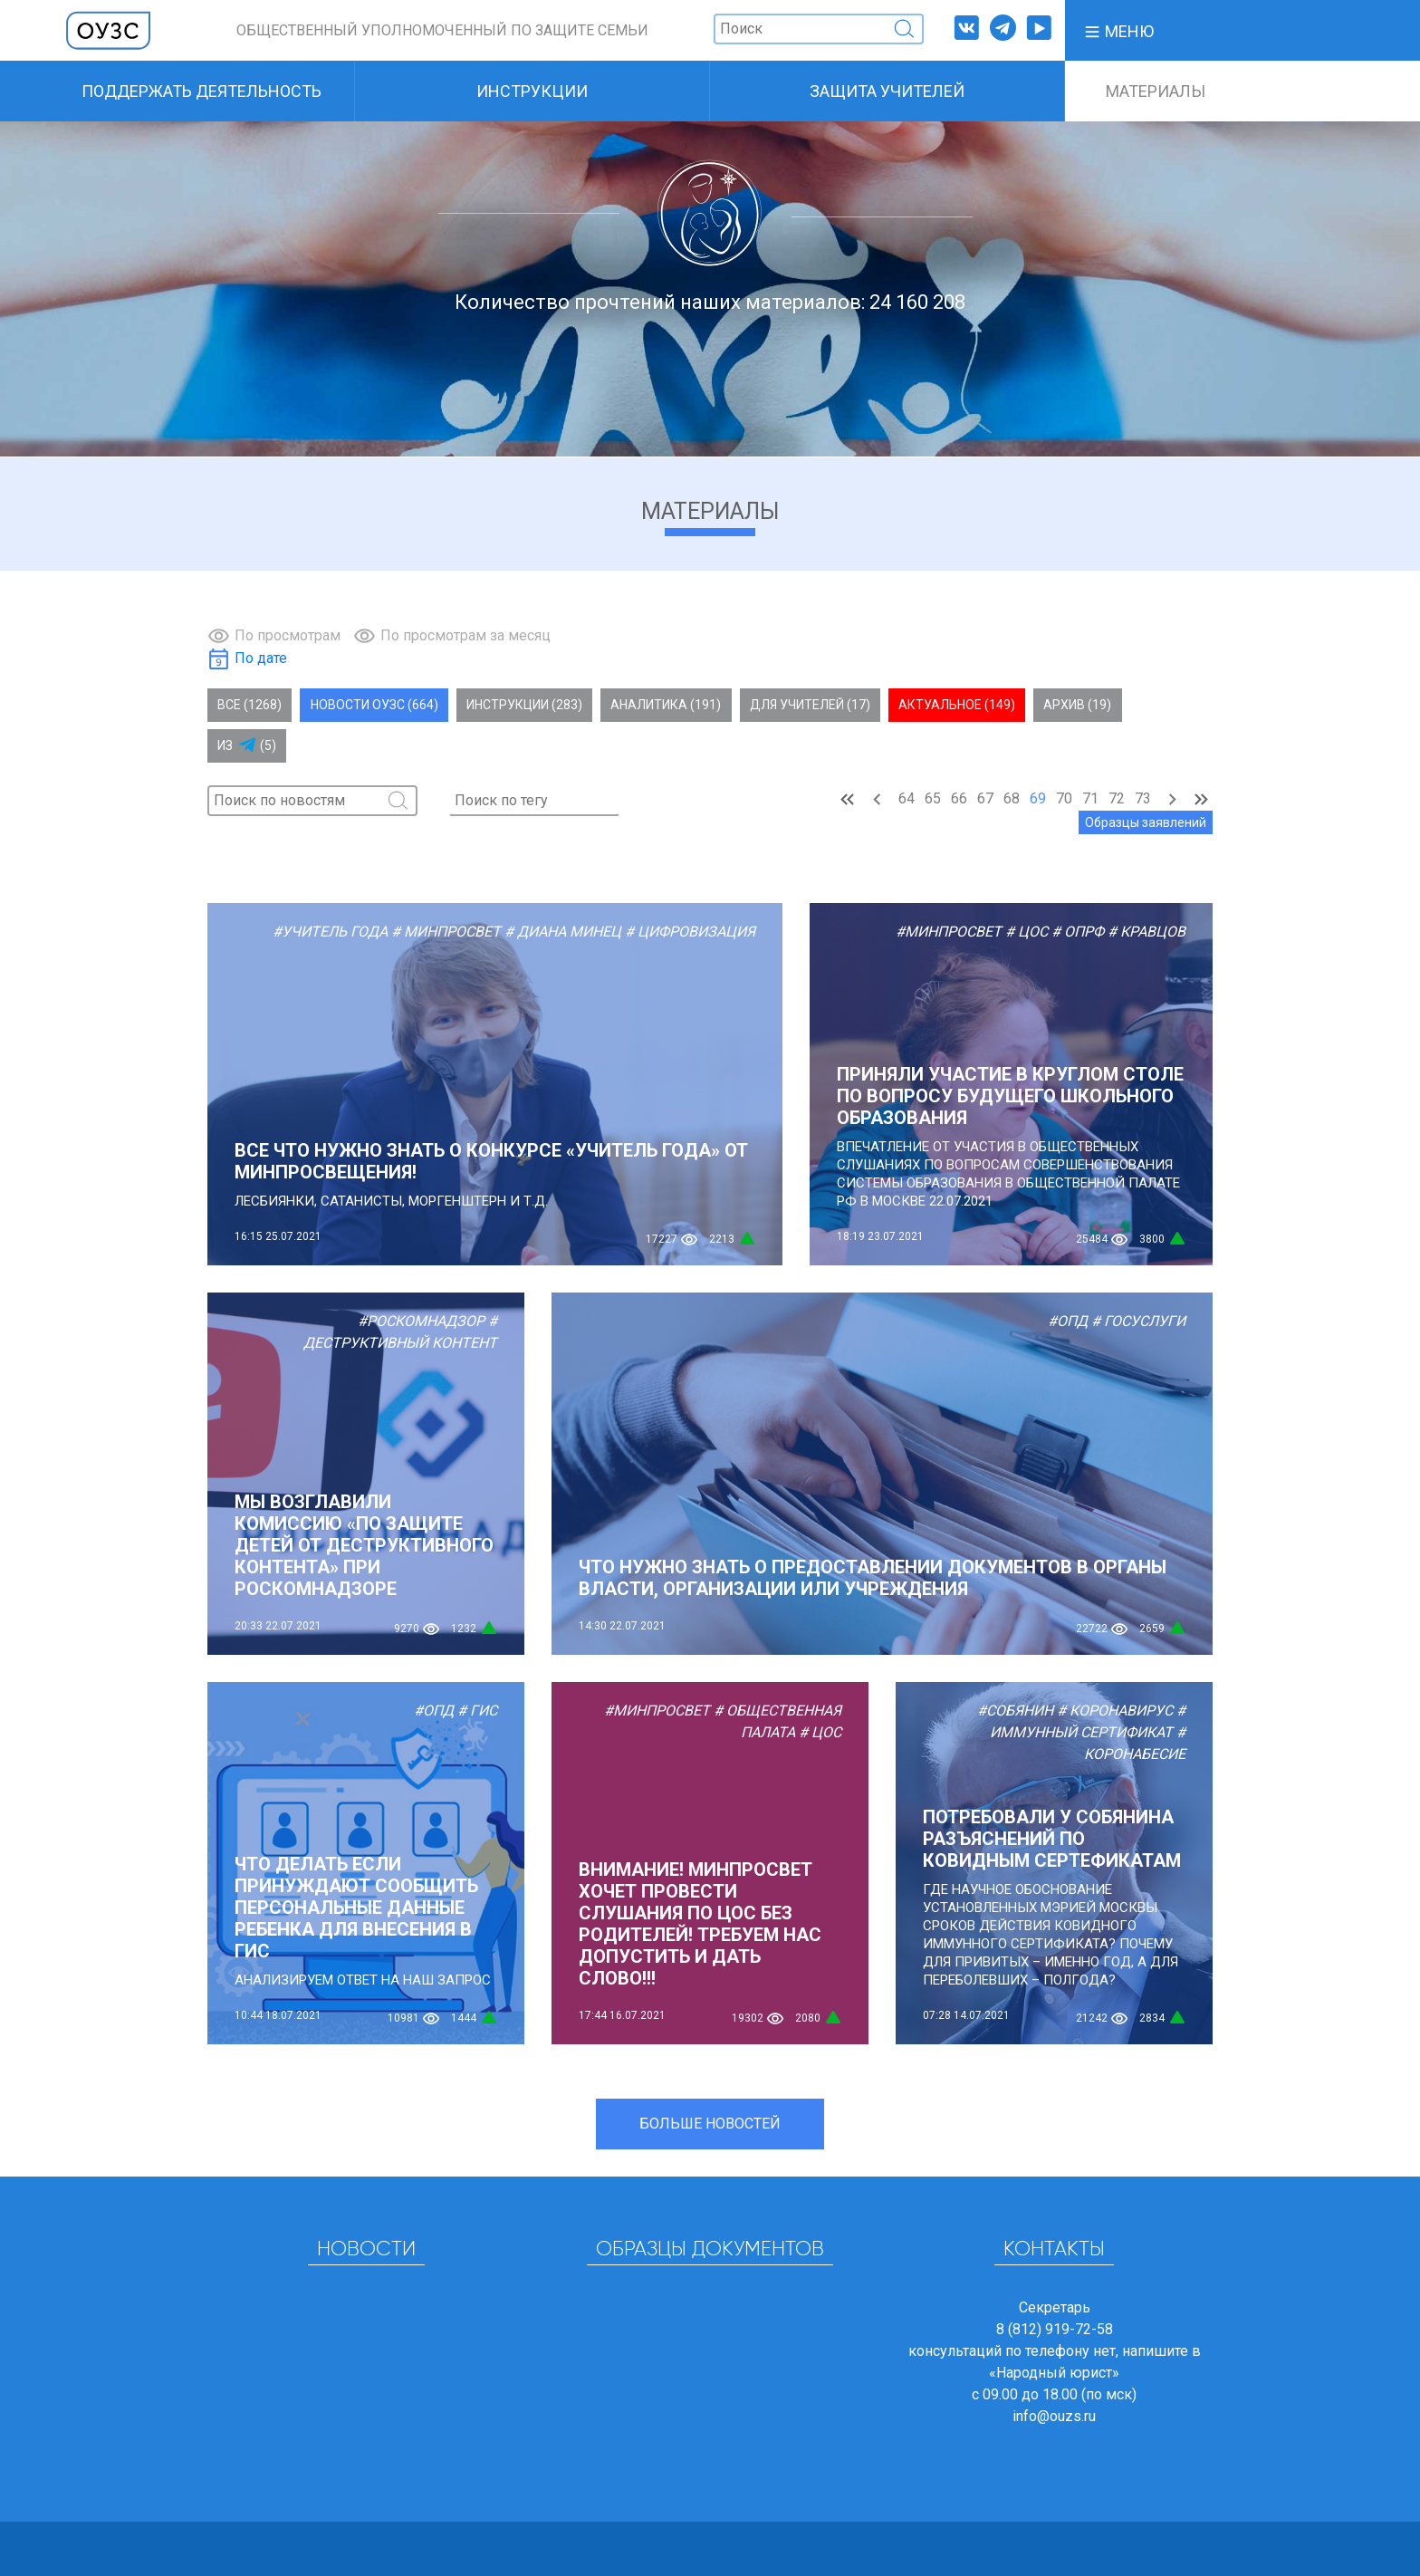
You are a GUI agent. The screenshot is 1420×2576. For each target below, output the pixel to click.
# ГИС (477, 1710)
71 (1090, 798)
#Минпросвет (949, 931)
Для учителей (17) (810, 704)
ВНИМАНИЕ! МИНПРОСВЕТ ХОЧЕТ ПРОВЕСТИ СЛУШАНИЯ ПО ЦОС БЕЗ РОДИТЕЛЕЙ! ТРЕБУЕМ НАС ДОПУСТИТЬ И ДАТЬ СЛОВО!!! (700, 1924)
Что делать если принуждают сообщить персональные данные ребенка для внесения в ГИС (356, 1907)
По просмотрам (288, 635)
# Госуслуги (1138, 1321)
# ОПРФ (1077, 931)
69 (1038, 798)
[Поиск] (819, 29)
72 (1116, 798)
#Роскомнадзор (421, 1321)
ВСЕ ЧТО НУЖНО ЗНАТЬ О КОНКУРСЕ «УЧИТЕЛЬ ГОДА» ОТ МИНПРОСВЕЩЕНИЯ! (491, 1161)
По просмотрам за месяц (465, 635)
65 (933, 798)
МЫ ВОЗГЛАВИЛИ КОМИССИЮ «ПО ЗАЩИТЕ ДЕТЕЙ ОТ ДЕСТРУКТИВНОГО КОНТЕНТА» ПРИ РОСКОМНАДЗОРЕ (364, 1545)
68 (1011, 798)
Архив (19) (1077, 704)
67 (985, 798)
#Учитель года (330, 931)
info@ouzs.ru (1054, 2416)
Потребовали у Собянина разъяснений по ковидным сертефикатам (1052, 1838)
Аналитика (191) (665, 704)
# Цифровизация (690, 931)
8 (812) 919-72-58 (1054, 2329)
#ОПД (1068, 1321)
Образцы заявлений (1145, 822)
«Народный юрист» (1054, 2372)
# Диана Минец (562, 931)
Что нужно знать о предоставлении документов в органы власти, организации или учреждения (872, 1578)
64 (906, 798)
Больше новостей (710, 2123)
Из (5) (246, 745)
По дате (261, 658)
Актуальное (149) (956, 704)
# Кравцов (1146, 931)
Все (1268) (249, 704)
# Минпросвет (446, 931)
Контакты (1054, 2250)
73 (1143, 798)
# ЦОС (1026, 931)
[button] (1118, 30)
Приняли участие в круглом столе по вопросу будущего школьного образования (1010, 1096)
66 (959, 798)
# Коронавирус (1115, 1710)
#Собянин (1015, 1710)
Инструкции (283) (524, 704)
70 (1064, 798)
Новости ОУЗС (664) (374, 704)
